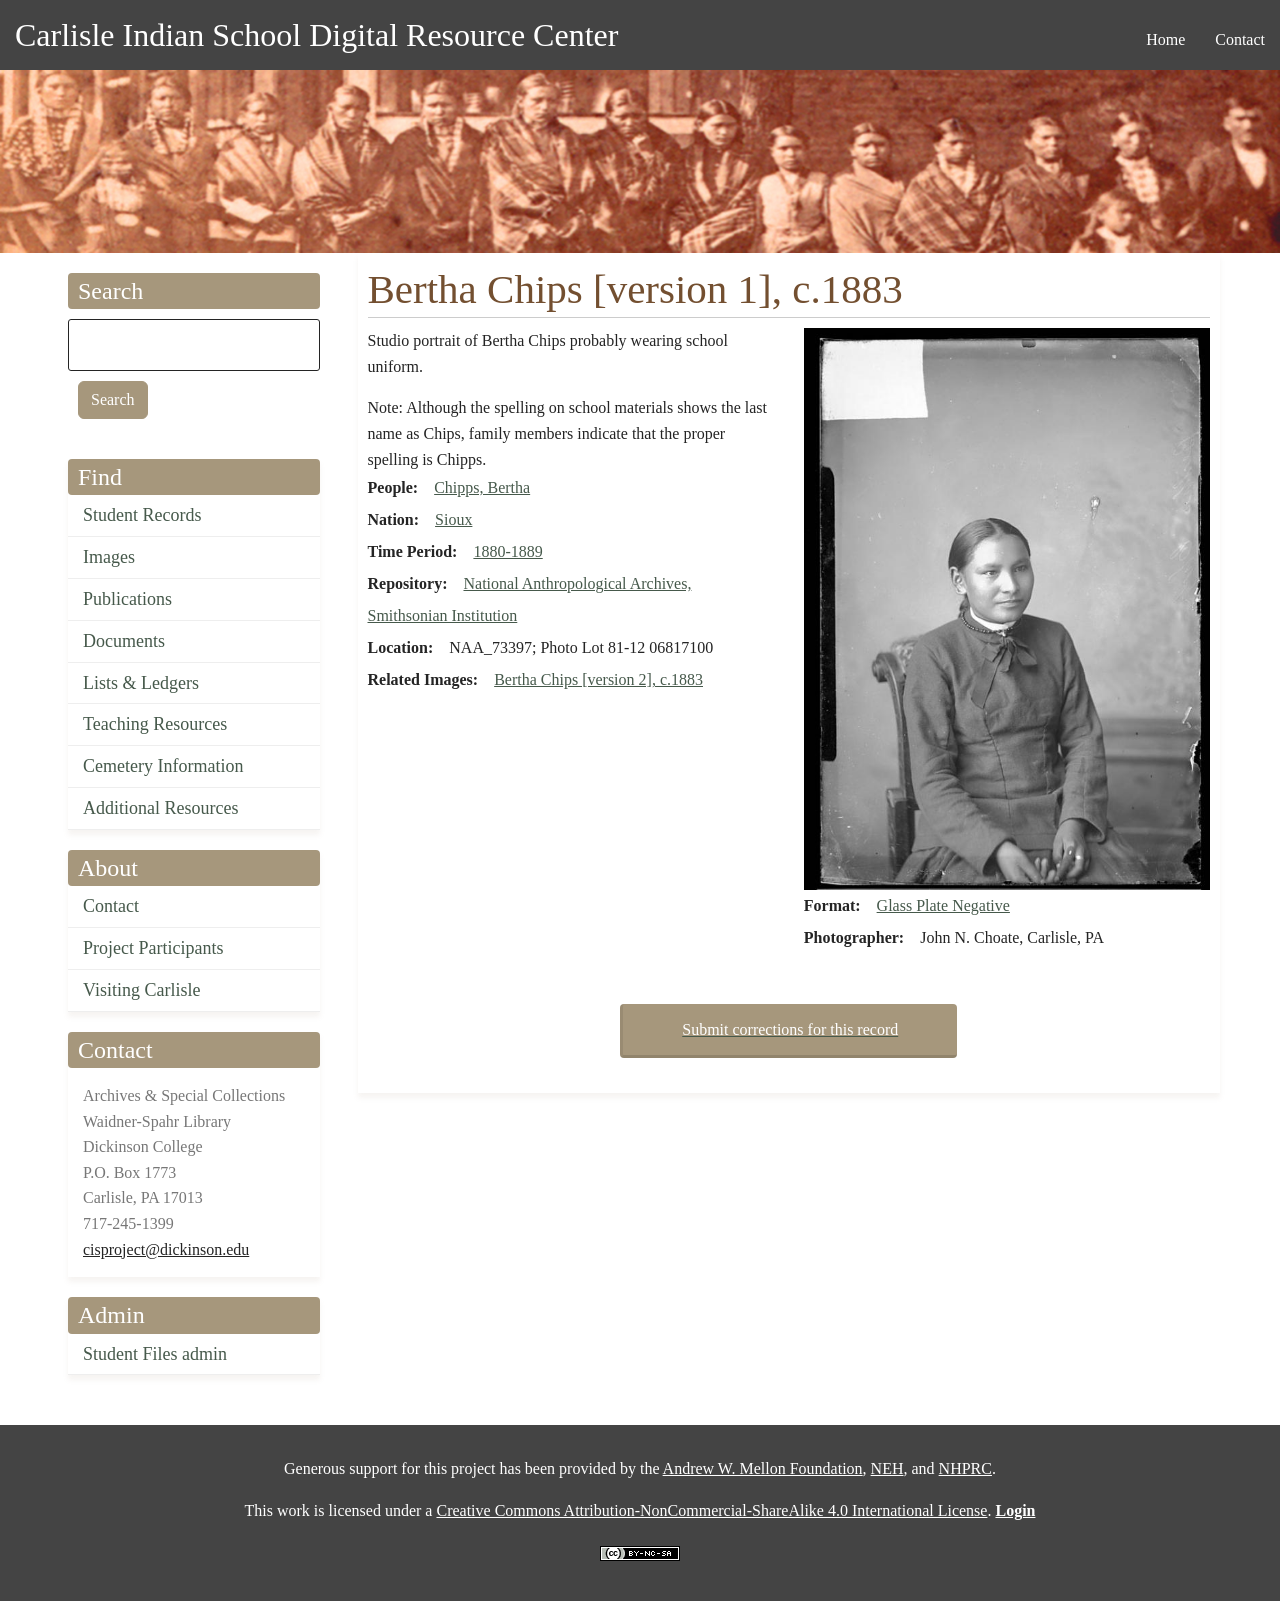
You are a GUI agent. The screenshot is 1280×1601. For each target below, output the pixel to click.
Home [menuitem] (1165, 39)
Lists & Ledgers (141, 683)
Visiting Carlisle (141, 990)
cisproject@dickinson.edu (166, 1249)
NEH (887, 1468)
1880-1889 (507, 551)
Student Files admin (155, 1354)
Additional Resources (160, 808)
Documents (124, 641)
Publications (127, 599)
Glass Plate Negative (943, 905)
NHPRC (965, 1468)
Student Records (142, 515)
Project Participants (153, 948)
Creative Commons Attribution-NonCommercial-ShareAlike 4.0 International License (711, 1510)
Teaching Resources (155, 724)
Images (109, 557)
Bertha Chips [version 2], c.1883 (598, 679)
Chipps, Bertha (482, 487)
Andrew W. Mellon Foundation (763, 1468)
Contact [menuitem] (1240, 39)
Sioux (453, 519)
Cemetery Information (163, 766)
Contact (111, 906)
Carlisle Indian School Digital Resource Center (316, 35)
